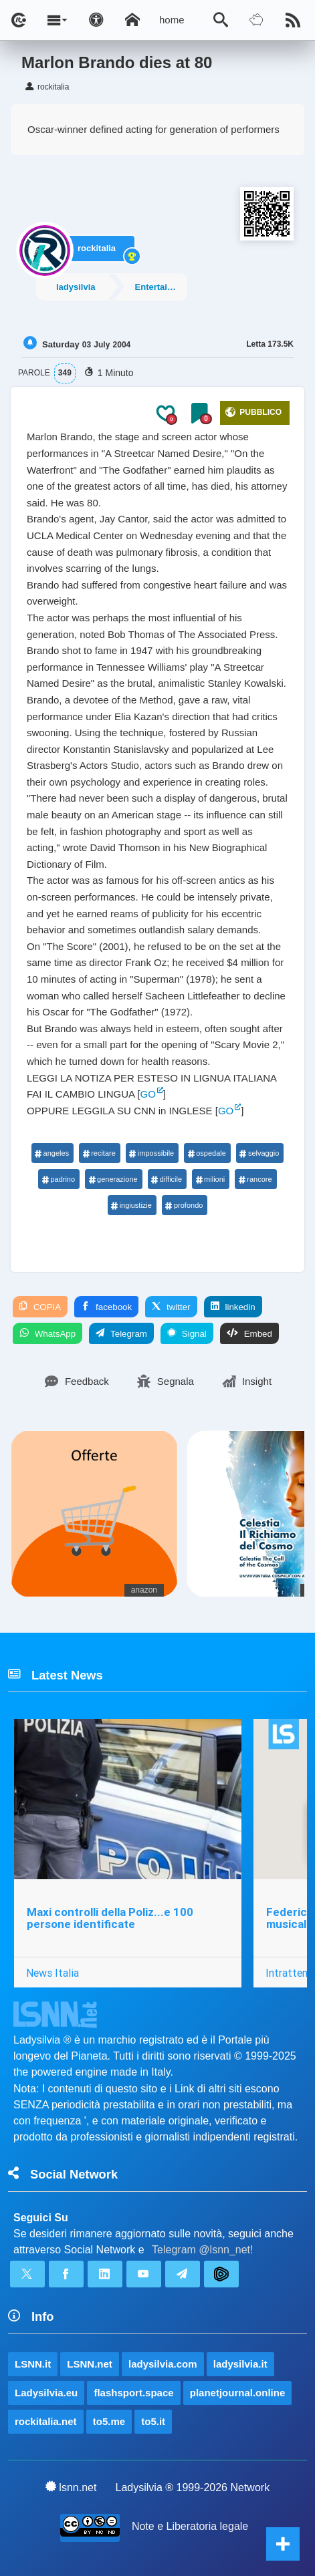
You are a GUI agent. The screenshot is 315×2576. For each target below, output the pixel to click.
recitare (99, 1153)
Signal (187, 1333)
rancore (255, 1179)
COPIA (40, 1306)
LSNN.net (89, 2364)
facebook (106, 1306)
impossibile (151, 1153)
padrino (58, 1179)
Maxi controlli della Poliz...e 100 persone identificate (110, 1918)
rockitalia (97, 248)
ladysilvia (76, 287)
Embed (249, 1333)
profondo (184, 1205)
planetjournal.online (238, 2392)
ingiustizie (131, 1205)
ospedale (206, 1153)
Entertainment (161, 287)
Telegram (121, 1333)
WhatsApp (47, 1333)
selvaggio (259, 1153)
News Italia (52, 1972)
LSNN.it (33, 2364)
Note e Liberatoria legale (190, 2526)
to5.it (153, 2421)
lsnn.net (71, 2487)
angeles (52, 1153)
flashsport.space (133, 2392)
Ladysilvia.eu (46, 2392)
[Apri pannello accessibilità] (96, 20)
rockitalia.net (46, 2421)
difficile (166, 1179)
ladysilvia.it (240, 2364)
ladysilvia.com (162, 2364)
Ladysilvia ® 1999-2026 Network (193, 2487)
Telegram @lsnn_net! (202, 2249)
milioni (210, 1179)
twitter (171, 1306)
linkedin (233, 1306)
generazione (113, 1179)
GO (148, 1094)
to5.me (109, 2421)
